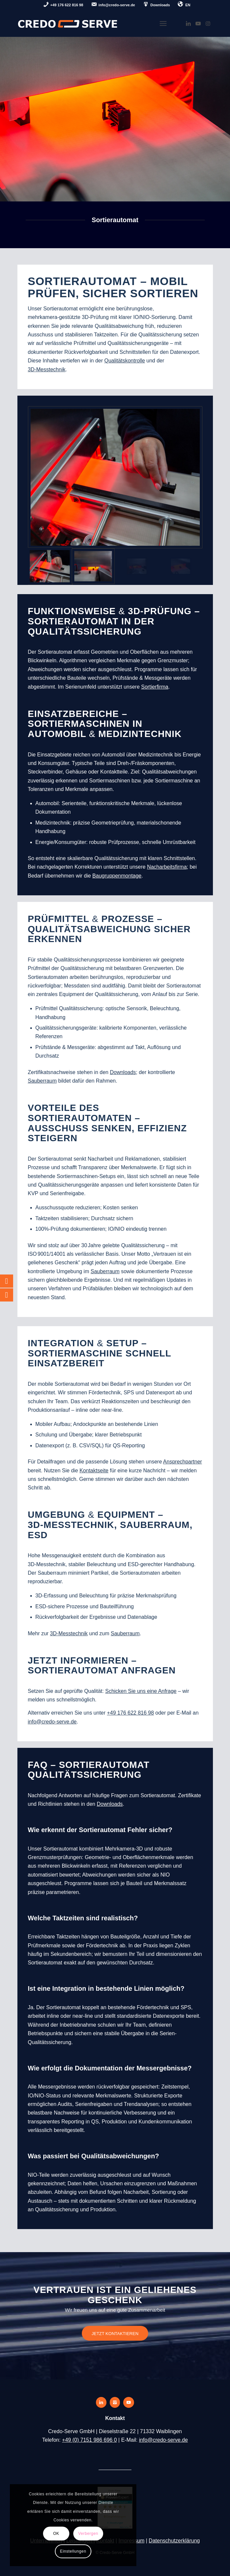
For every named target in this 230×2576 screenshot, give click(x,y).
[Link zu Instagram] (208, 23)
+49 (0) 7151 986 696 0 (89, 2440)
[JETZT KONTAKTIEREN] (115, 2333)
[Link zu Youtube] (198, 23)
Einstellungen (73, 2551)
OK (56, 2533)
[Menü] (163, 23)
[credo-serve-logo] (95, 23)
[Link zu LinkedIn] (188, 23)
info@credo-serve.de (163, 2440)
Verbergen (88, 2533)
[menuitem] (63, 5)
